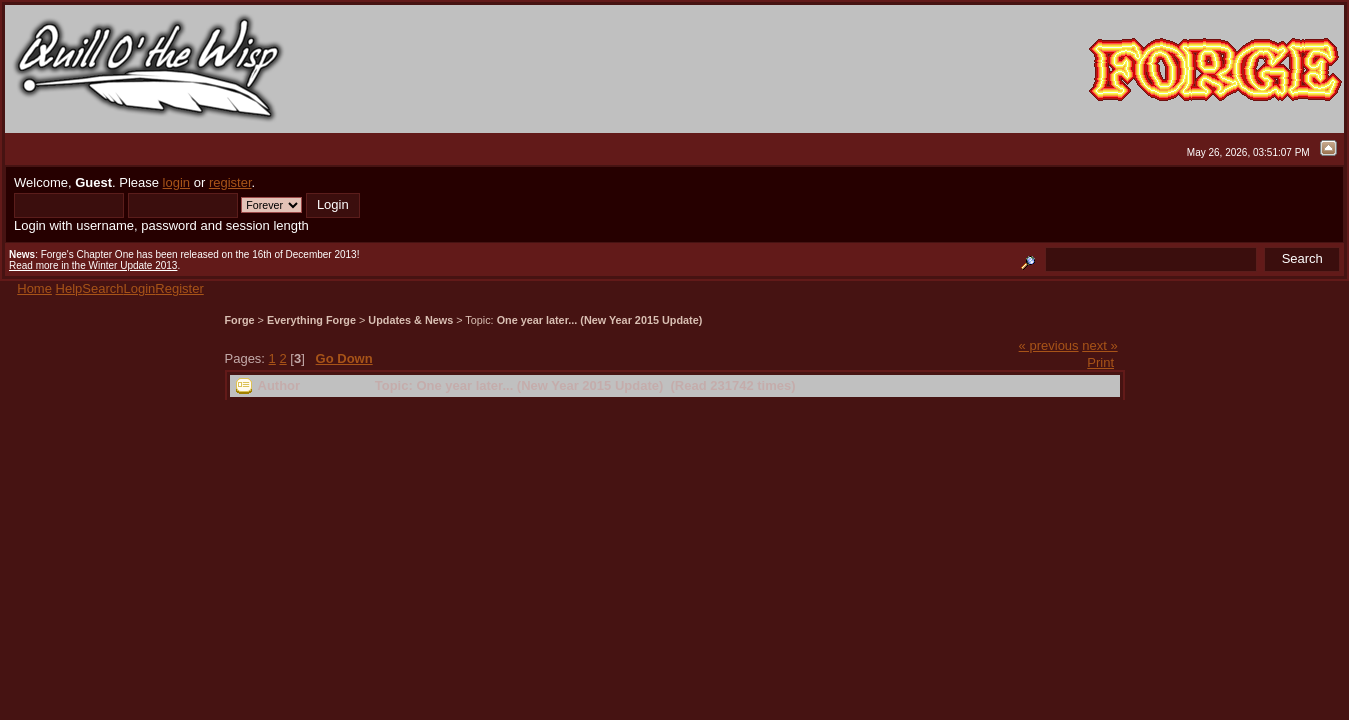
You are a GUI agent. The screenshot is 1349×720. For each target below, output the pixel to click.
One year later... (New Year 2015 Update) (600, 320)
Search (102, 288)
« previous (1049, 345)
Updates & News (410, 320)
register (230, 182)
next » (1099, 345)
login (176, 182)
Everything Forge (311, 320)
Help (69, 288)
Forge (240, 320)
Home (34, 288)
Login (140, 288)
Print (1100, 362)
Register (179, 288)
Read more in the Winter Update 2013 (93, 265)
